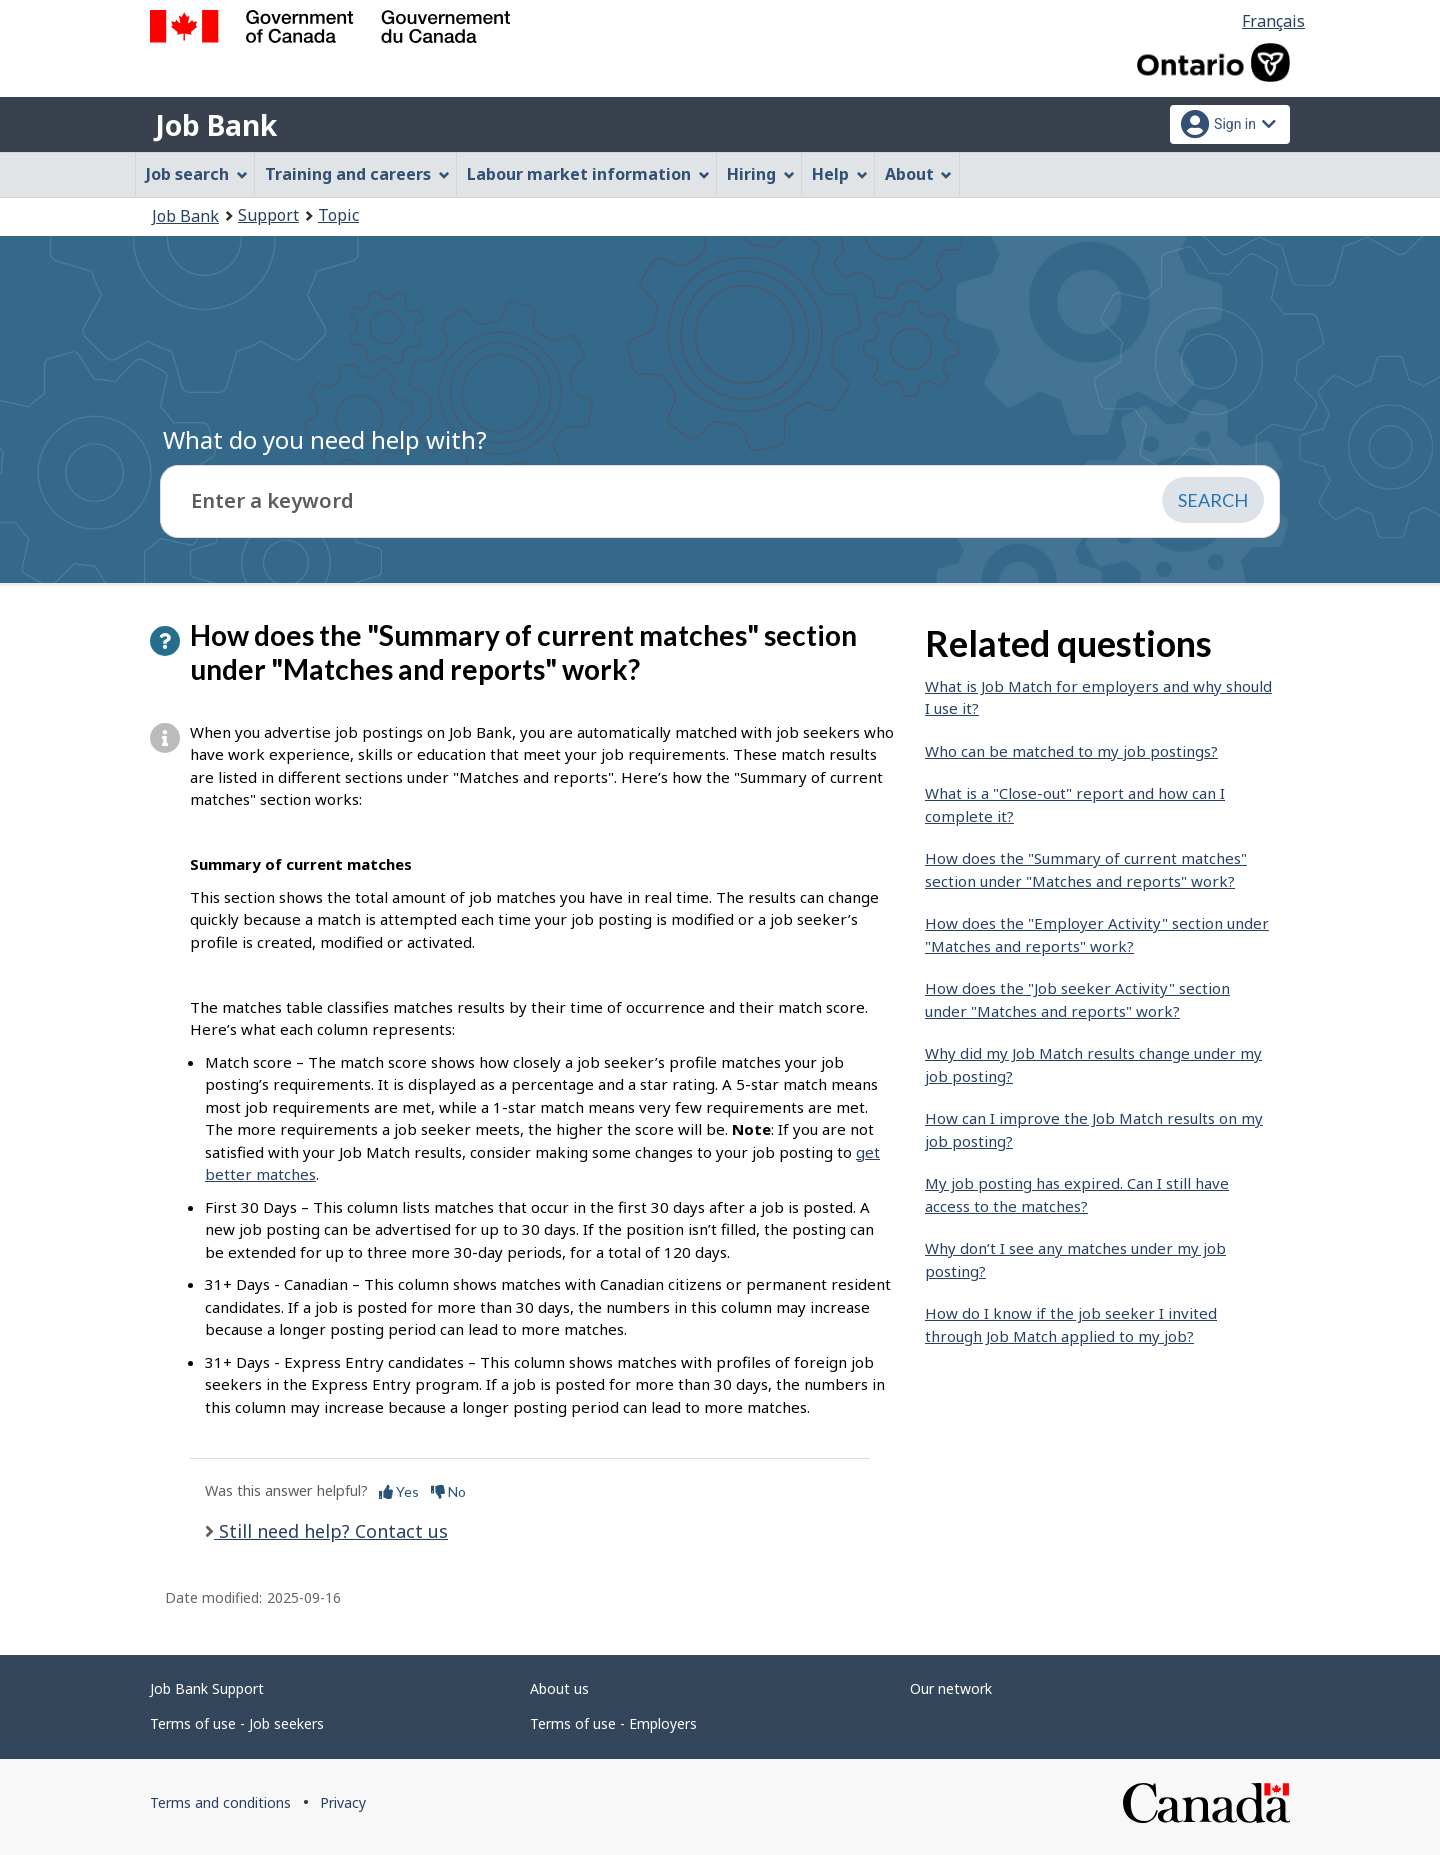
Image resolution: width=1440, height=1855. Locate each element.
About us (559, 1688)
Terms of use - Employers (613, 1723)
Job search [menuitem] (197, 174)
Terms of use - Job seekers (237, 1723)
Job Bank (216, 125)
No (448, 1491)
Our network (951, 1688)
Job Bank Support (207, 1688)
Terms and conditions (220, 1802)
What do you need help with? (325, 439)
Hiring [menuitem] (761, 174)
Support (268, 215)
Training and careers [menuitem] (357, 174)
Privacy (343, 1802)
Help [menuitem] (840, 174)
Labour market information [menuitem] (588, 174)
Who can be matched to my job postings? (1071, 751)
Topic (338, 215)
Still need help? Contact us (331, 1531)
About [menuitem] (919, 174)
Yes (399, 1491)
